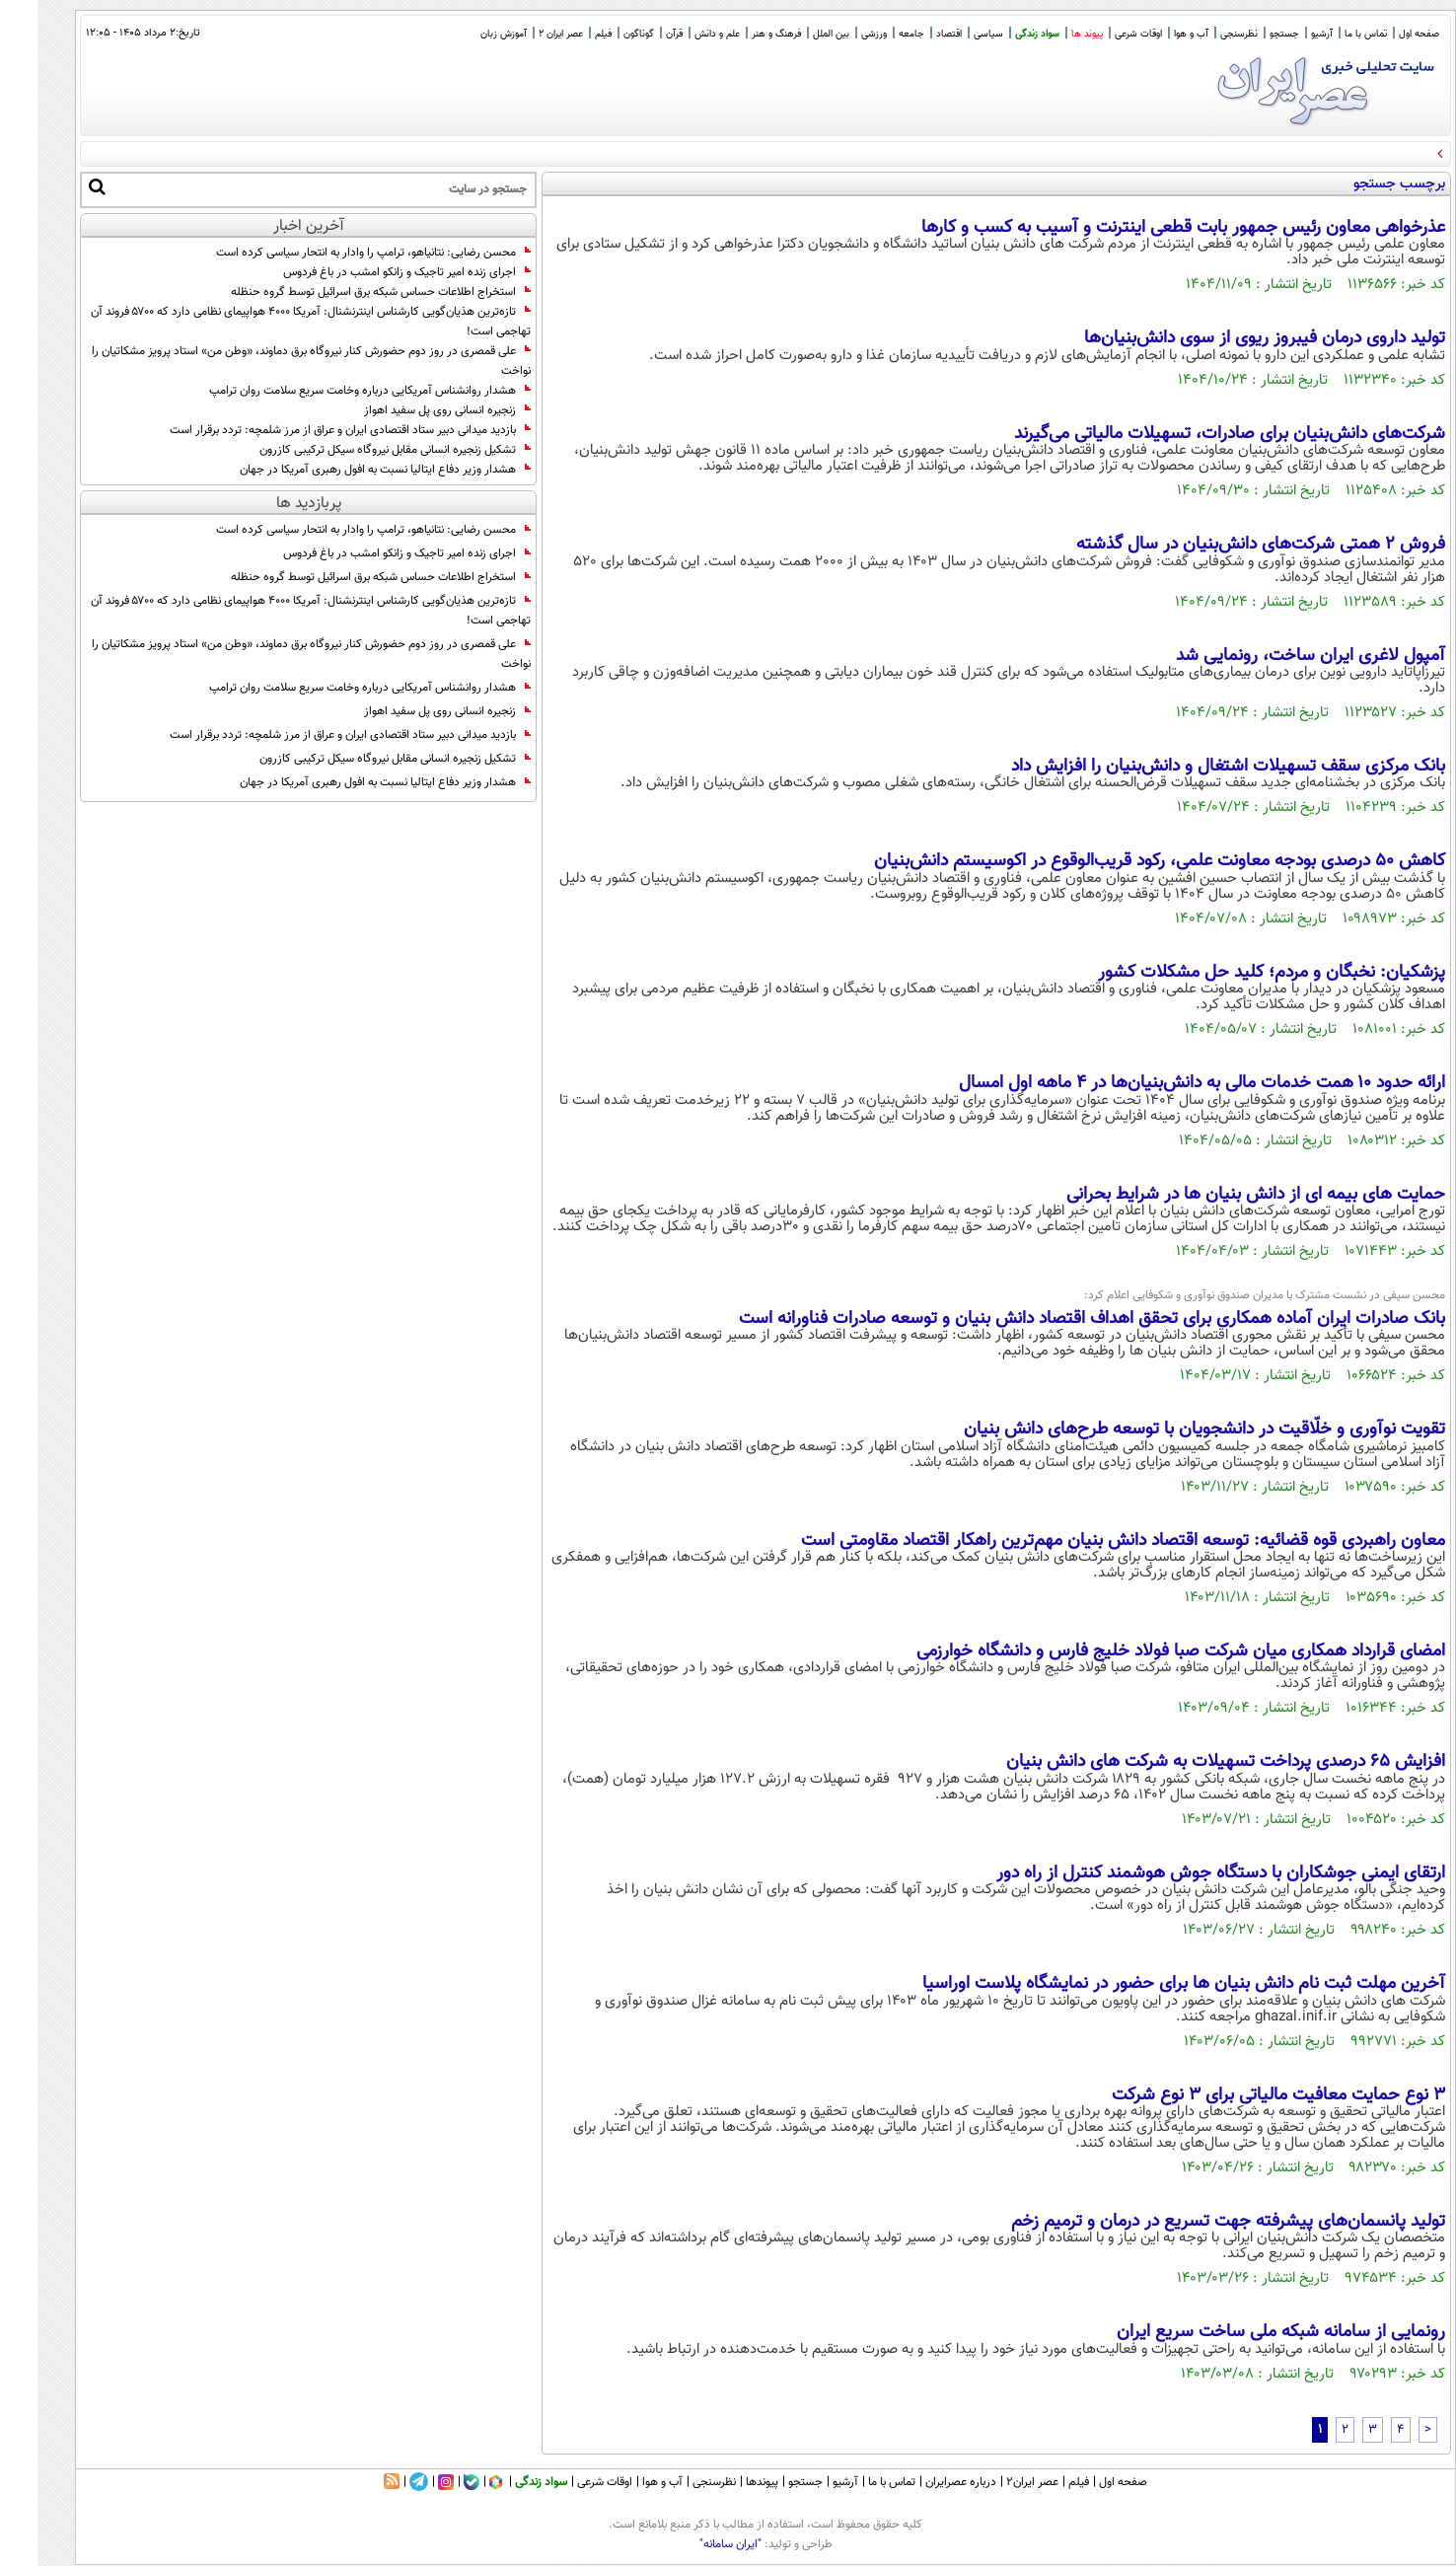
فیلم (565, 34)
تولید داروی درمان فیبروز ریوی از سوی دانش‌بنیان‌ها (1227, 338)
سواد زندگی (1000, 34)
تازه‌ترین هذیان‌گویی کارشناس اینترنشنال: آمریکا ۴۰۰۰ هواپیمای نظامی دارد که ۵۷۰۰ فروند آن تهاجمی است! (273, 321)
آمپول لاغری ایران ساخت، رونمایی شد (1273, 656)
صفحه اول (1381, 34)
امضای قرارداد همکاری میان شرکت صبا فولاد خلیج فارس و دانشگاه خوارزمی (1143, 1651)
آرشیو (1284, 34)
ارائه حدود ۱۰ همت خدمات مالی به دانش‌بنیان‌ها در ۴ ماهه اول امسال (1164, 1083)
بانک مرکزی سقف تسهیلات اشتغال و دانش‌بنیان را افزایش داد (1191, 766)
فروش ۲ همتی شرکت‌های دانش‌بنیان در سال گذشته (1223, 544)
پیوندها (724, 2482)
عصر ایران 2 (523, 34)
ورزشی (836, 34)
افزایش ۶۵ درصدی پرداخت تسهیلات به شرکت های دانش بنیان (1188, 1762)
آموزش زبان (466, 34)
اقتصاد (911, 34)
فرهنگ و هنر (739, 34)
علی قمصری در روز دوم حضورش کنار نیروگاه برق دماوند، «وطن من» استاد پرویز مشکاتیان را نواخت (273, 361)
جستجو (1247, 34)
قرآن (636, 34)
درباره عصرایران (923, 2482)
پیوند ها (1049, 34)
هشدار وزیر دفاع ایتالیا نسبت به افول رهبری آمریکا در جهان (347, 469)
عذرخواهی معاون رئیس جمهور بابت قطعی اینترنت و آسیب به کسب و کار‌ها (1146, 228)
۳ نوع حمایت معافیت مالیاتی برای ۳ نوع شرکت (1241, 2095)
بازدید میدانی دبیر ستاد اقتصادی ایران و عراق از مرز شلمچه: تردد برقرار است (311, 430)
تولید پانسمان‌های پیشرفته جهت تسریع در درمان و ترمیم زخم (1191, 2222)
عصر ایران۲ (995, 2482)
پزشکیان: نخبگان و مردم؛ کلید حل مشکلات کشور (1234, 973)
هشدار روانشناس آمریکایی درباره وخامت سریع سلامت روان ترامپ (332, 391)
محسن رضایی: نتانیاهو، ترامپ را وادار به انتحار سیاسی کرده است (336, 252)
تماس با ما (1328, 34)
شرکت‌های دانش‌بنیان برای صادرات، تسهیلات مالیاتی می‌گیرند (1192, 434)
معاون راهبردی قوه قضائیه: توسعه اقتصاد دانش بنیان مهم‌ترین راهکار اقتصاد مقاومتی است (1086, 1541)
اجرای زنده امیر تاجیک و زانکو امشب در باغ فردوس (369, 272)
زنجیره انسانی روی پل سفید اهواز (410, 410)
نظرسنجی (1201, 34)
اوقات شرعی (1101, 34)
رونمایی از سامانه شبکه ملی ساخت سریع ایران (1243, 2332)
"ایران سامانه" (693, 2544)
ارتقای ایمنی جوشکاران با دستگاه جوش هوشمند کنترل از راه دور (1183, 1873)
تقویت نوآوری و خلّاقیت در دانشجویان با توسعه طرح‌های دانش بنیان (1167, 1429)
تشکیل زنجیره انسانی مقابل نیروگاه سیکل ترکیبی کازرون (357, 450)
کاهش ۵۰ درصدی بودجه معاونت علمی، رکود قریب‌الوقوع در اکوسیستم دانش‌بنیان (1122, 861)
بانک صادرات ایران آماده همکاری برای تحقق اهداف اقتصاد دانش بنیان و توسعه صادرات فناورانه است (1054, 1319)
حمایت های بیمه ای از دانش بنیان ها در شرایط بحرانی (1218, 1195)
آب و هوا (1153, 34)
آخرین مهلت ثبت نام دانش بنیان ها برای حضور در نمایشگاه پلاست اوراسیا (1146, 1984)
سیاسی (951, 34)
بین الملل (793, 34)
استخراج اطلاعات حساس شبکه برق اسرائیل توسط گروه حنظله (343, 292)
